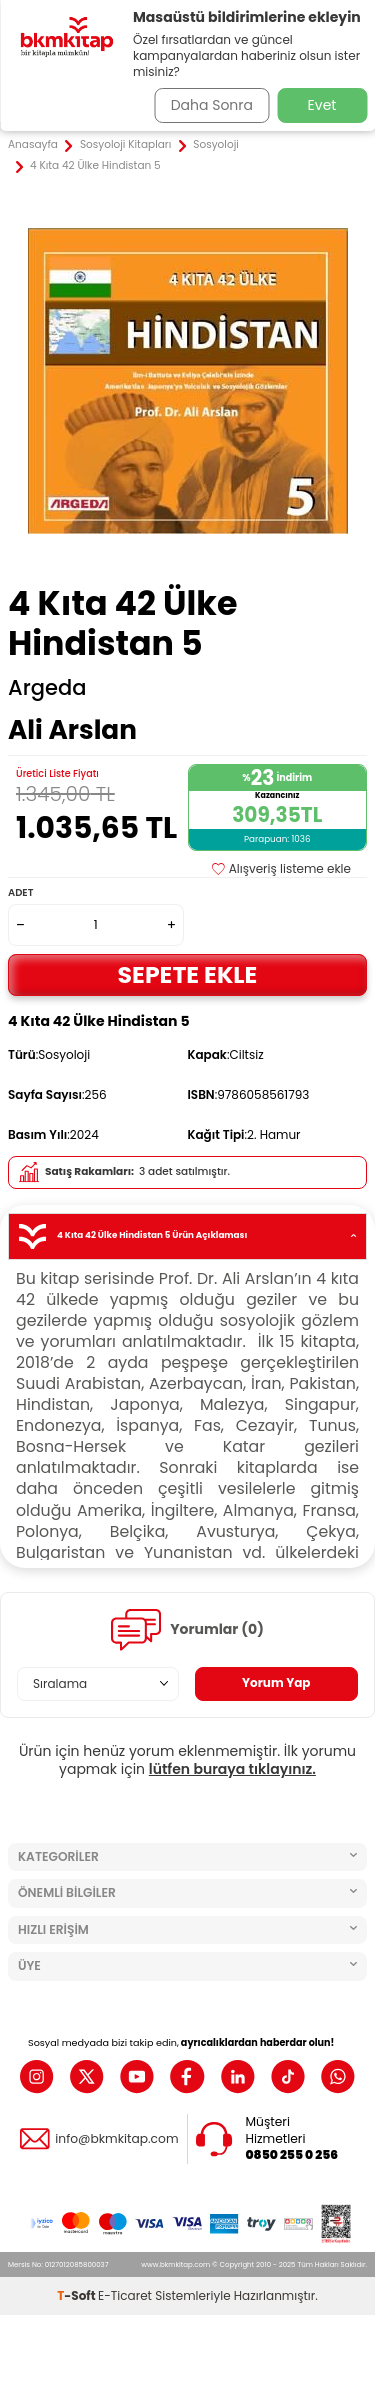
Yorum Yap (276, 1682)
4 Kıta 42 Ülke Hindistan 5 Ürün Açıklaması (187, 1236)
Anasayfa (33, 145)
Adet (20, 892)
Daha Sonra (212, 105)
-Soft (77, 2295)
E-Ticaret (125, 2295)
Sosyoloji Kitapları (125, 145)
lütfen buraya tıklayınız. (232, 1769)
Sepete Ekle (188, 974)
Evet (322, 105)
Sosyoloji (216, 145)
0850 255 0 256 (292, 2155)
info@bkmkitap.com (116, 2139)
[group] (187, 380)
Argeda (47, 688)
